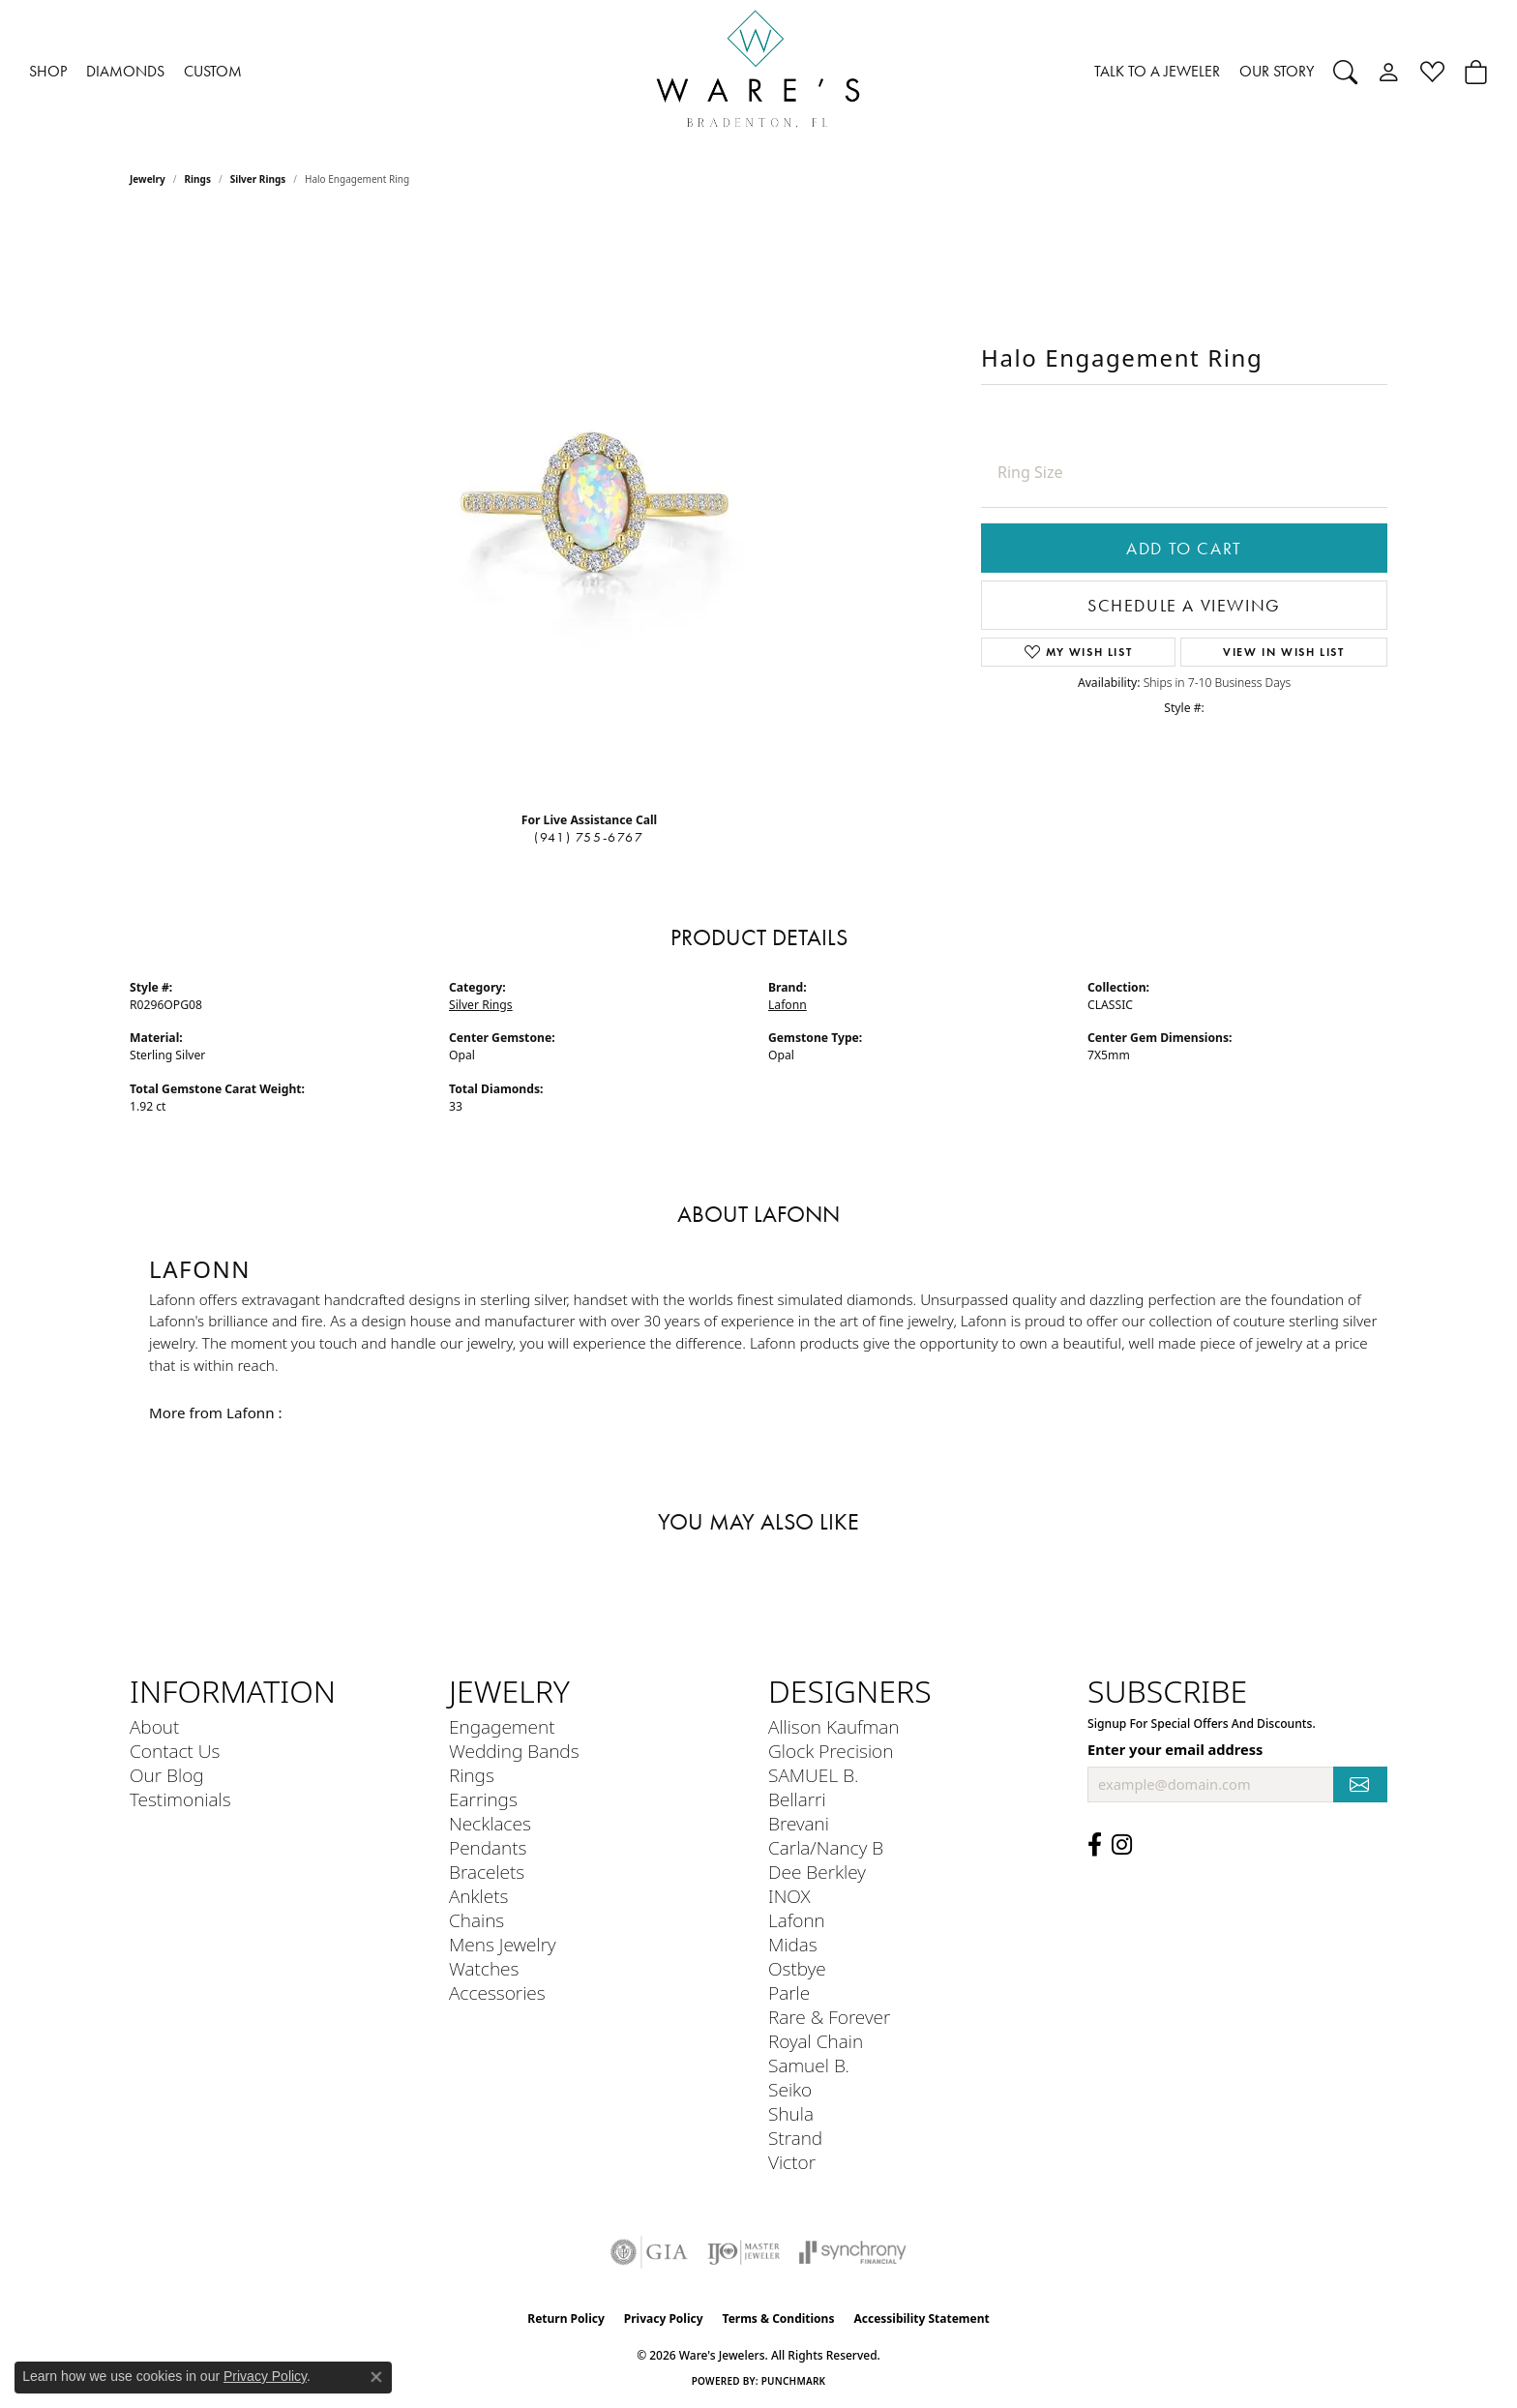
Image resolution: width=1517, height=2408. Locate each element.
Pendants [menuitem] (487, 1847)
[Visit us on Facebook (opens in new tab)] (1094, 1845)
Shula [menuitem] (791, 2113)
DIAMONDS (125, 71)
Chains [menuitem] (476, 1920)
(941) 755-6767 (588, 837)
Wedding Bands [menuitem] (514, 1751)
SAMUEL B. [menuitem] (813, 1775)
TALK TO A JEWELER (1157, 71)
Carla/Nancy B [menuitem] (825, 1847)
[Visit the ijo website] (743, 2252)
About (154, 1726)
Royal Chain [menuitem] (815, 2041)
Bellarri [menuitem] (797, 1799)
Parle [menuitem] (789, 1992)
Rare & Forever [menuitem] (829, 2017)
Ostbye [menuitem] (797, 1968)
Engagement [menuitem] (501, 1726)
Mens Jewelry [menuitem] (502, 1944)
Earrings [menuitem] (483, 1799)
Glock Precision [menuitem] (830, 1751)
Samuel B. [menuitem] (808, 2065)
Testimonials (180, 1799)
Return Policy (566, 2318)
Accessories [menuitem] (497, 1992)
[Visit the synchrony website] (853, 2252)
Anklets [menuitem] (478, 1896)
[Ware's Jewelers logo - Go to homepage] (758, 72)
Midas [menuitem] (793, 1944)
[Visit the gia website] (649, 2252)
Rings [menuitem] (471, 1775)
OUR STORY (1276, 71)
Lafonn (787, 1004)
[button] (1345, 71)
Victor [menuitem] (792, 2162)
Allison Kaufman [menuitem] (833, 1726)
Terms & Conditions (779, 2318)
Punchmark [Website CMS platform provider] (793, 2381)
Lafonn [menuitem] (796, 1920)
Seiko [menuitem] (790, 2089)
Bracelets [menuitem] (486, 1871)
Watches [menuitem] (484, 1968)
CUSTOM (213, 71)
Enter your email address (1175, 1749)
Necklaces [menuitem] (490, 1823)
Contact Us (175, 1751)
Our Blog (167, 1775)
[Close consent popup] (376, 2377)
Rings (198, 179)
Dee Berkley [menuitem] (817, 1871)
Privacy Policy (663, 2318)
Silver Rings (258, 179)
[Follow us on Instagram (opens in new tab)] (1122, 1845)
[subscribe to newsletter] (1360, 1784)
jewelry (147, 179)
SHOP (48, 71)
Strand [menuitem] (795, 2138)
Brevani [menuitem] (798, 1823)
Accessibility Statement (921, 2318)
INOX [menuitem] (789, 1896)
